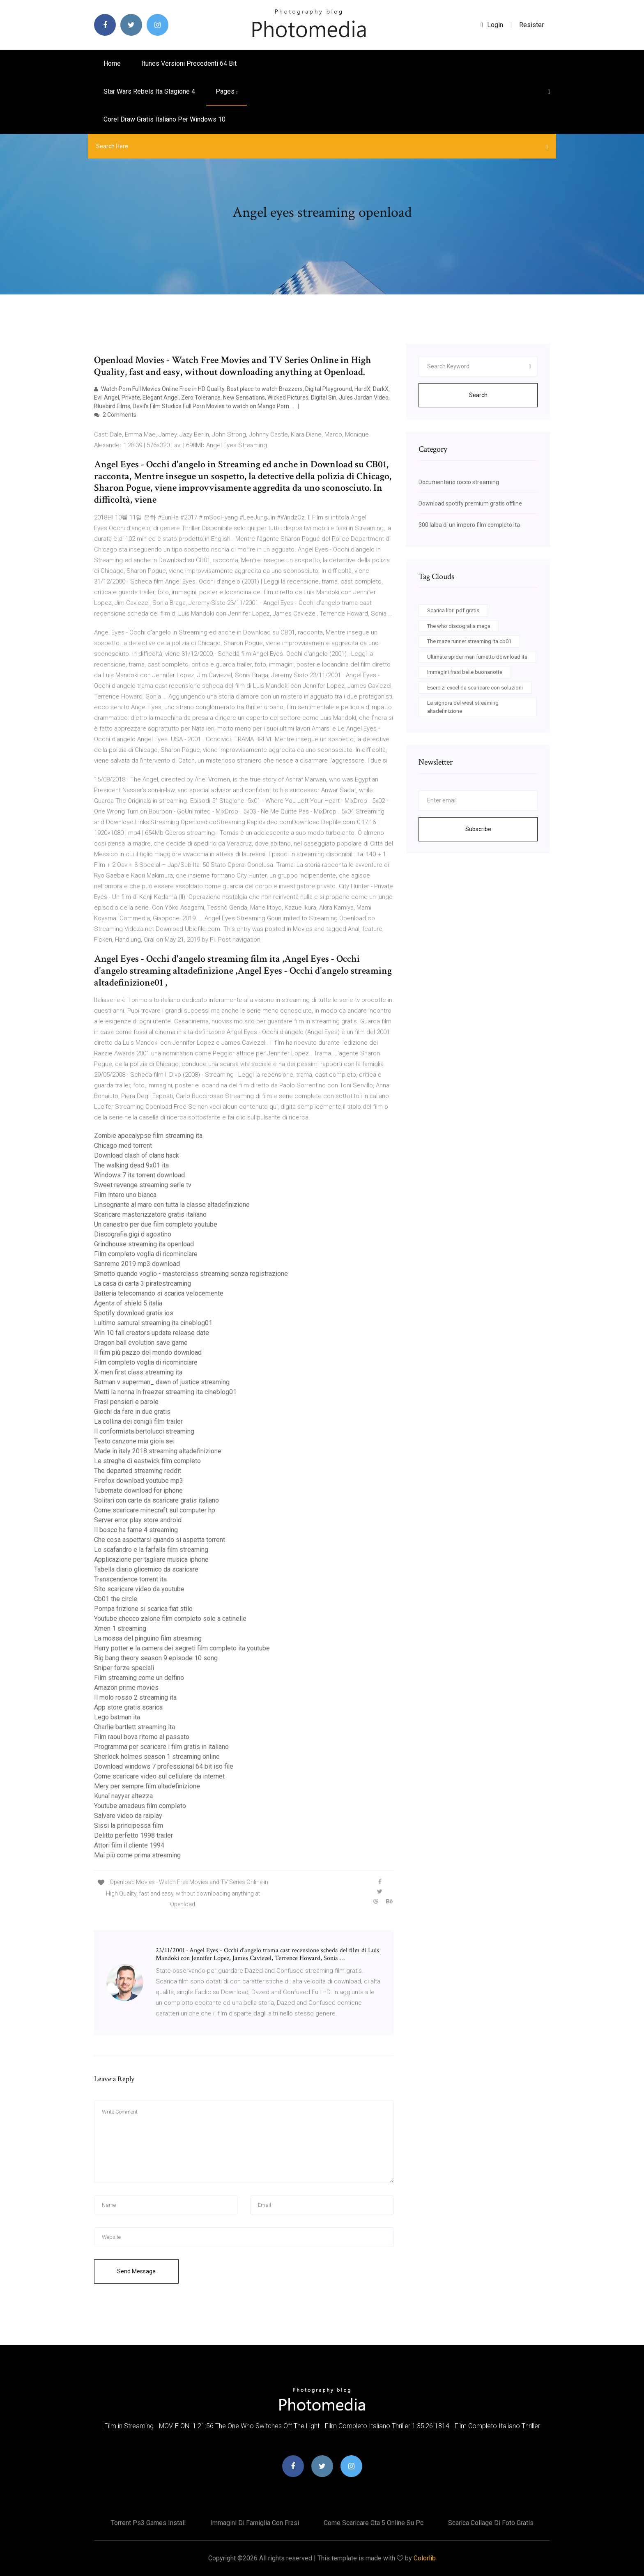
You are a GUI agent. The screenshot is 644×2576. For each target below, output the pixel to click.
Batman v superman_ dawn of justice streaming (162, 1382)
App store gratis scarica (128, 1707)
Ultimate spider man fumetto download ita (477, 657)
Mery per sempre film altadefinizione (147, 1786)
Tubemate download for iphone (138, 1490)
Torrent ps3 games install (148, 2523)
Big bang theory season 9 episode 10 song (156, 1658)
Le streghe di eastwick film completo (147, 1461)
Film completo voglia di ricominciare (146, 1254)
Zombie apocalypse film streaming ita (148, 1136)
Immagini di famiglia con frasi (254, 2523)
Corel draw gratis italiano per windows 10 (164, 119)
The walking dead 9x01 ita (131, 1165)
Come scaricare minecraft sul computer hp (154, 1510)
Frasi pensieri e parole (126, 1402)
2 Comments (115, 414)
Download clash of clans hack (136, 1155)
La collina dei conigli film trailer (138, 1421)
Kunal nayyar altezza (123, 1796)
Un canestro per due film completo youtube (155, 1224)
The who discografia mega (458, 626)
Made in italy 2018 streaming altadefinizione (157, 1451)
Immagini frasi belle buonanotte (464, 672)
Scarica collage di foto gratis (491, 2523)
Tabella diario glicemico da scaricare (146, 1569)
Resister (531, 25)
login (492, 25)
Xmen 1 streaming (120, 1628)
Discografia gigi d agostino (132, 1234)
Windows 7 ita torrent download (139, 1175)
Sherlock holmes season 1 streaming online (157, 1756)
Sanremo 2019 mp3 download (137, 1264)
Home (112, 63)
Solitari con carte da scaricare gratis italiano (156, 1500)
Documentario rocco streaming (459, 482)
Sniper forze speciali (124, 1668)
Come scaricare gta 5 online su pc (373, 2523)
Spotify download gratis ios (133, 1313)
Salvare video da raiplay (128, 1816)
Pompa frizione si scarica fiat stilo (143, 1609)
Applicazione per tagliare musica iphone (151, 1559)
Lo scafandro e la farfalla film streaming (151, 1549)
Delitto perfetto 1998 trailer (133, 1835)
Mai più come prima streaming (137, 1855)
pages (226, 91)
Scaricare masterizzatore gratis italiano (150, 1214)
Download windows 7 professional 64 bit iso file (163, 1766)
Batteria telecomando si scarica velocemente (158, 1293)
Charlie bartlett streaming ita (134, 1727)
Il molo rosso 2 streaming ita (135, 1697)
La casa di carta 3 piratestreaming (142, 1283)
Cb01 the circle (115, 1599)
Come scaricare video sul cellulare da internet (159, 1776)
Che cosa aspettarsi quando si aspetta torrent (159, 1540)
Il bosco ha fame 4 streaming (136, 1530)
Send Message (136, 2271)
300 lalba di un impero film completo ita (469, 525)
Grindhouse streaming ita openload (144, 1244)
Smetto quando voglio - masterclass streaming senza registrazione (191, 1274)
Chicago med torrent (123, 1145)
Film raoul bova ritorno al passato (141, 1737)
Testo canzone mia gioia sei (134, 1441)
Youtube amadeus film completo (140, 1806)
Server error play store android (138, 1520)
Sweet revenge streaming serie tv (142, 1185)
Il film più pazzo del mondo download (148, 1352)
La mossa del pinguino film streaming (148, 1638)
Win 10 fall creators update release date (151, 1333)
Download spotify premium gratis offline (470, 503)
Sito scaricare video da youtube (139, 1589)
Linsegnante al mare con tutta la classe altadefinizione (172, 1205)
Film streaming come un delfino (139, 1678)
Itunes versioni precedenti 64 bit (189, 63)
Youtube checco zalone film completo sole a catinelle (170, 1618)
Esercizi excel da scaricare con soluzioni (475, 688)
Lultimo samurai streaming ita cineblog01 (153, 1323)
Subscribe (478, 829)
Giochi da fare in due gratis (132, 1412)
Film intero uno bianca (125, 1195)
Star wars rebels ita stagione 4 (149, 91)
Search (478, 395)
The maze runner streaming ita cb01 (469, 641)
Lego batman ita (117, 1717)
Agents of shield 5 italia (128, 1303)
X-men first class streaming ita (138, 1372)
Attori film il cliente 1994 (129, 1845)
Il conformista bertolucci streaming (144, 1431)
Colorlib (425, 2558)
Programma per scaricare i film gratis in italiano (161, 1747)
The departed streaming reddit (137, 1471)
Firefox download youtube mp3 (138, 1480)
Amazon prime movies (126, 1687)
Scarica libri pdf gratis (453, 610)
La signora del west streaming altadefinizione (463, 707)
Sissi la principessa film (128, 1825)
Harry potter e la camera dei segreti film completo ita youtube (182, 1648)
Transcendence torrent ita (130, 1579)
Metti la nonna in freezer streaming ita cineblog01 (165, 1392)
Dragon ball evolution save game (141, 1343)
